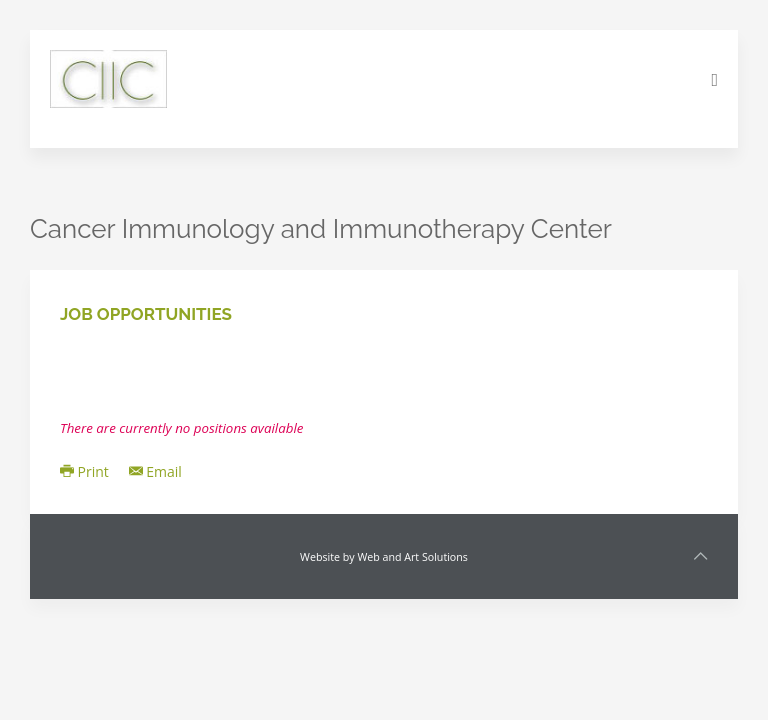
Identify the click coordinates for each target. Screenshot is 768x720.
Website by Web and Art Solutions (384, 557)
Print (84, 471)
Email (155, 471)
